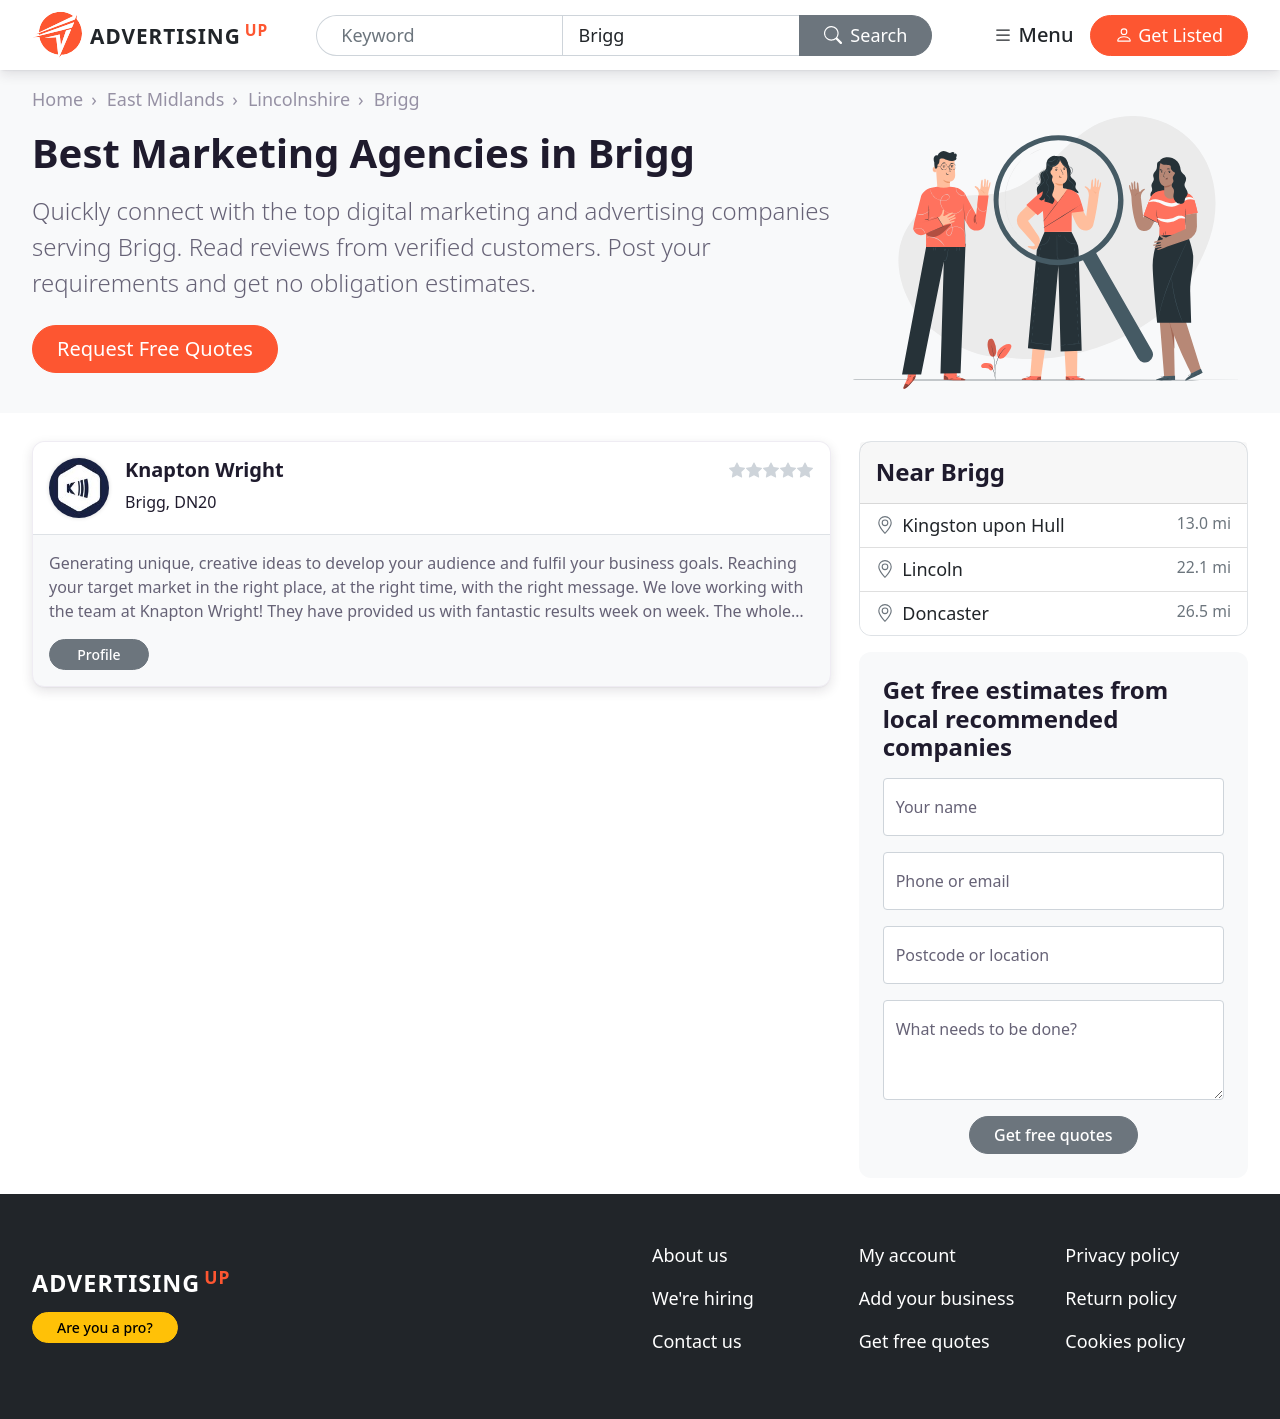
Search (866, 35)
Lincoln (1053, 568)
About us (690, 1255)
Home (57, 99)
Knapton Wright (204, 469)
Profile (98, 654)
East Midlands (166, 99)
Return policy (1120, 1298)
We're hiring (703, 1298)
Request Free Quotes (155, 348)
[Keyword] (439, 35)
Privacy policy (1122, 1255)
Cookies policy (1125, 1341)
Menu (1033, 34)
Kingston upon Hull (1053, 524)
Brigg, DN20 (170, 502)
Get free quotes (1053, 1135)
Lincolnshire (299, 99)
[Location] (681, 35)
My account (907, 1255)
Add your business (937, 1298)
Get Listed (1169, 35)
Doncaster (1053, 612)
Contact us (697, 1341)
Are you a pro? (105, 1327)
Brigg (397, 99)
